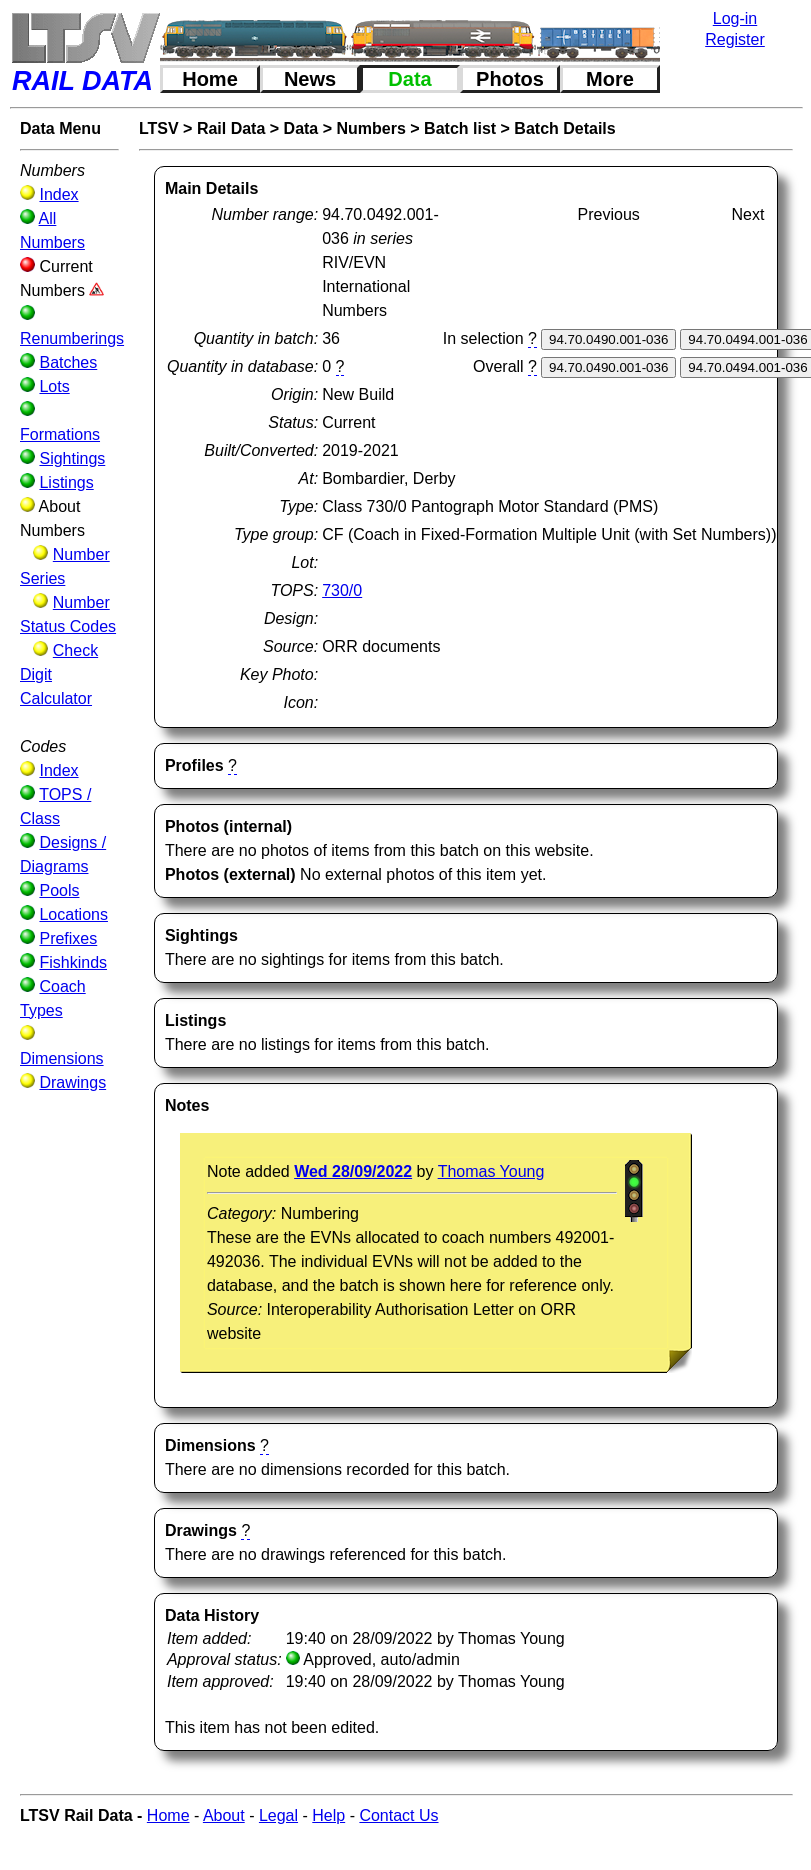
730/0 (342, 590)
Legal (278, 1815)
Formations (60, 434)
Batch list (460, 128)
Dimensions (62, 1058)
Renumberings (72, 338)
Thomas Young (491, 1171)
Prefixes (68, 938)
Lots (54, 386)
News (310, 79)
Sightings (72, 458)
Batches (68, 362)
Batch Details (564, 128)
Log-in (735, 18)
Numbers (371, 128)
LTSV (159, 128)
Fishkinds (73, 962)
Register (735, 39)
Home (210, 79)
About (224, 1815)
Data (409, 79)
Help (328, 1815)
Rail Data (231, 128)
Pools (59, 890)
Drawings (72, 1082)
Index (58, 194)
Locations (73, 914)
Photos (510, 79)
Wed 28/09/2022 (353, 1171)
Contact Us (398, 1815)
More (610, 79)
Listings (66, 482)
